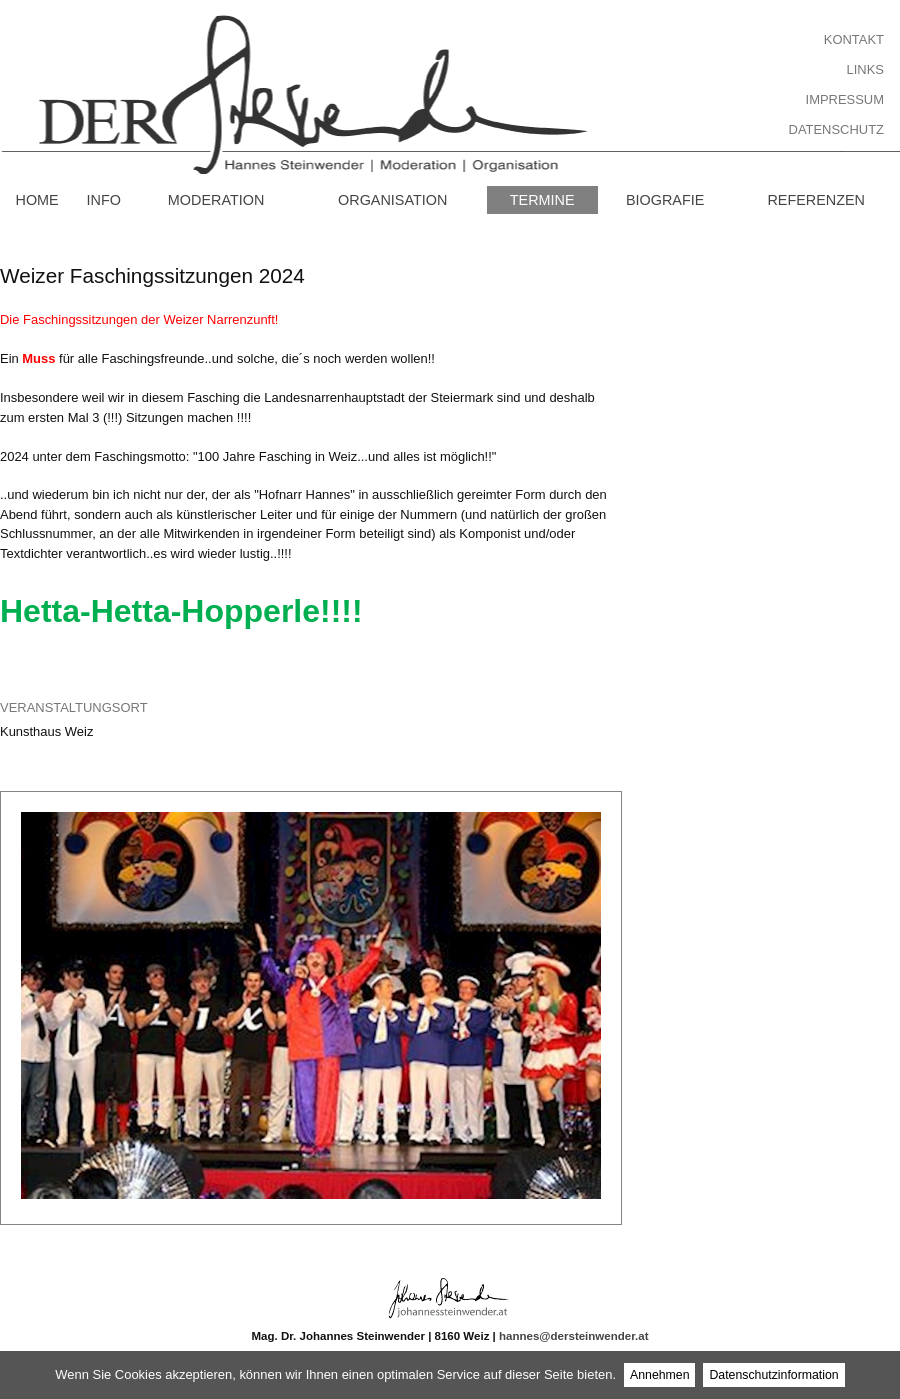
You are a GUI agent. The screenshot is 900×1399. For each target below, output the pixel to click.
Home (36, 200)
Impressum (845, 99)
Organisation (392, 200)
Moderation (216, 200)
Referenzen (816, 200)
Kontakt (854, 39)
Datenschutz (836, 129)
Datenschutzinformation (773, 1375)
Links (865, 69)
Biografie (665, 200)
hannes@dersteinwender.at (573, 1336)
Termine (542, 200)
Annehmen (659, 1375)
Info (104, 200)
